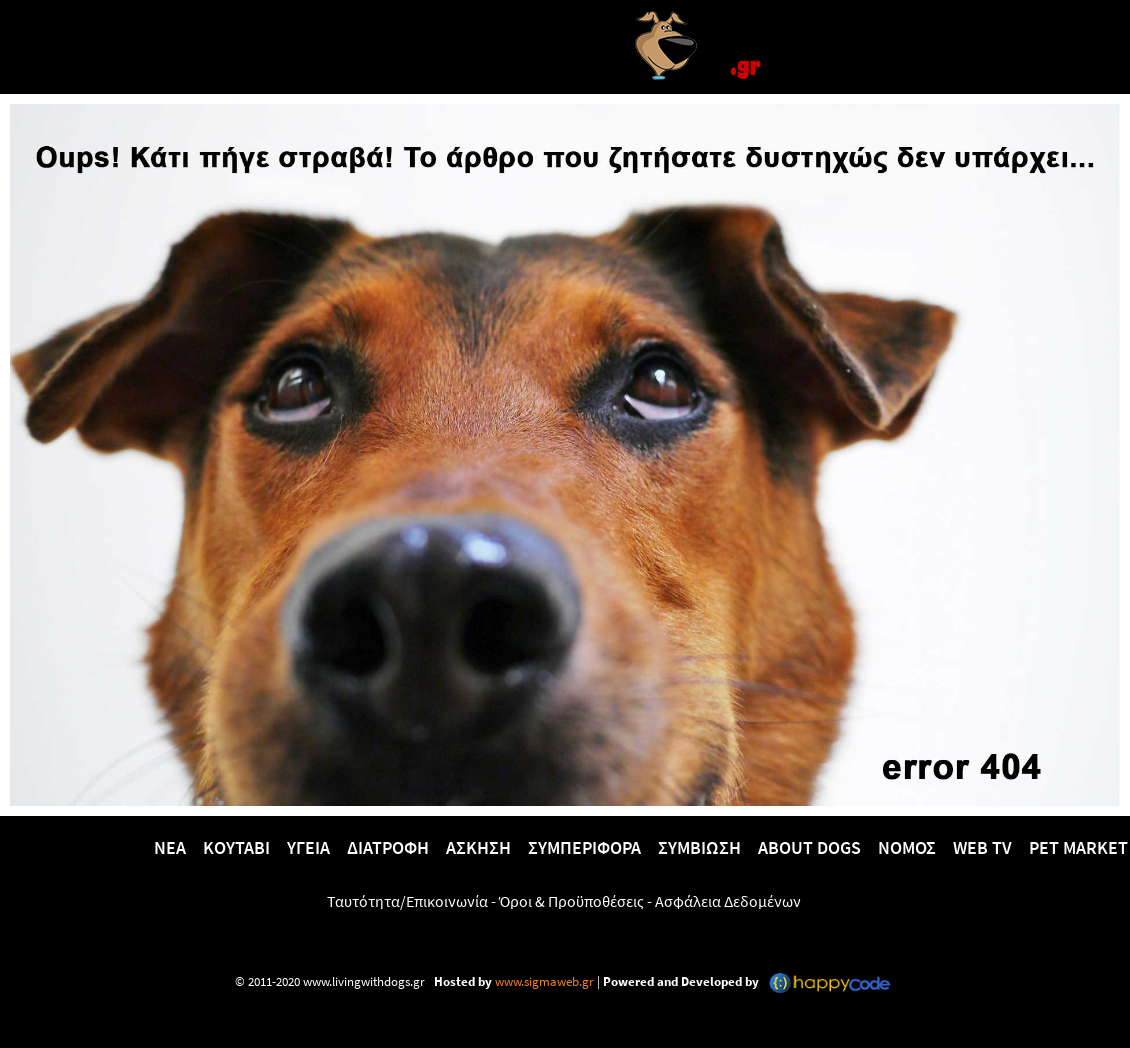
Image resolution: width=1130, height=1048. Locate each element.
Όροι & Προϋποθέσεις (571, 901)
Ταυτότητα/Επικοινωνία (407, 901)
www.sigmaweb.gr (543, 981)
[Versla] (565, 44)
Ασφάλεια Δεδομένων (728, 901)
